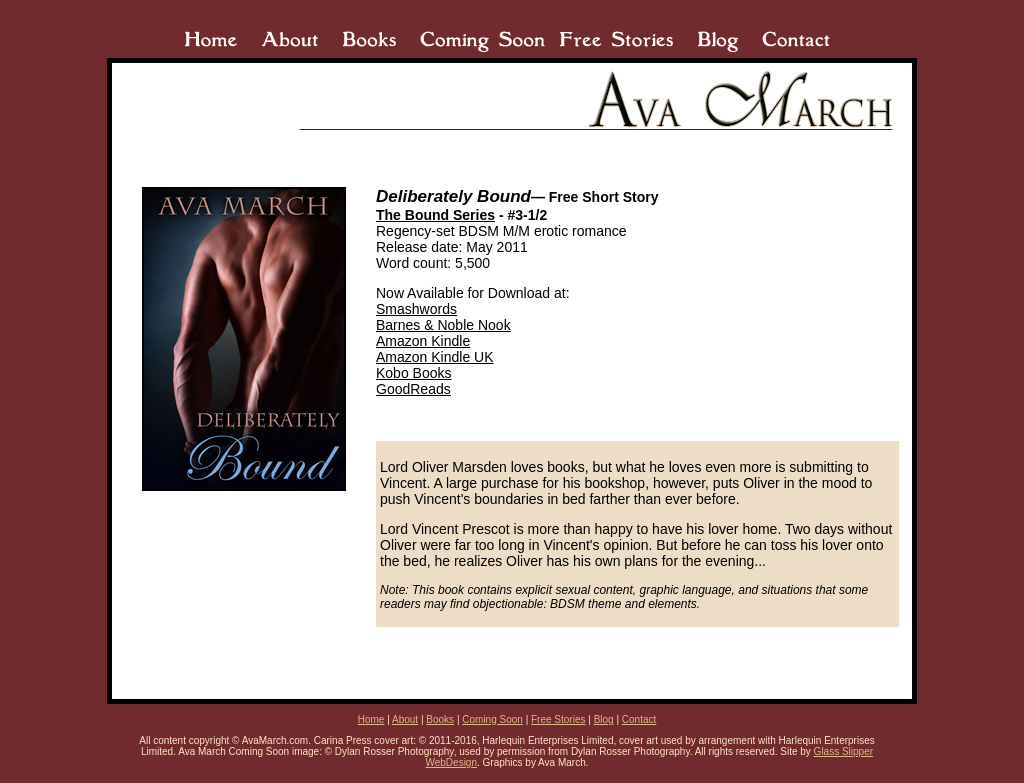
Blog (604, 719)
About (405, 719)
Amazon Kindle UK (435, 357)
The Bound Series (435, 215)
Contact (639, 719)
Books (440, 719)
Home (371, 719)
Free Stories (558, 719)
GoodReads (413, 389)
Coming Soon (492, 719)
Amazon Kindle (423, 341)
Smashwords (416, 309)
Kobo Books (414, 373)
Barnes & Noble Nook (443, 325)
